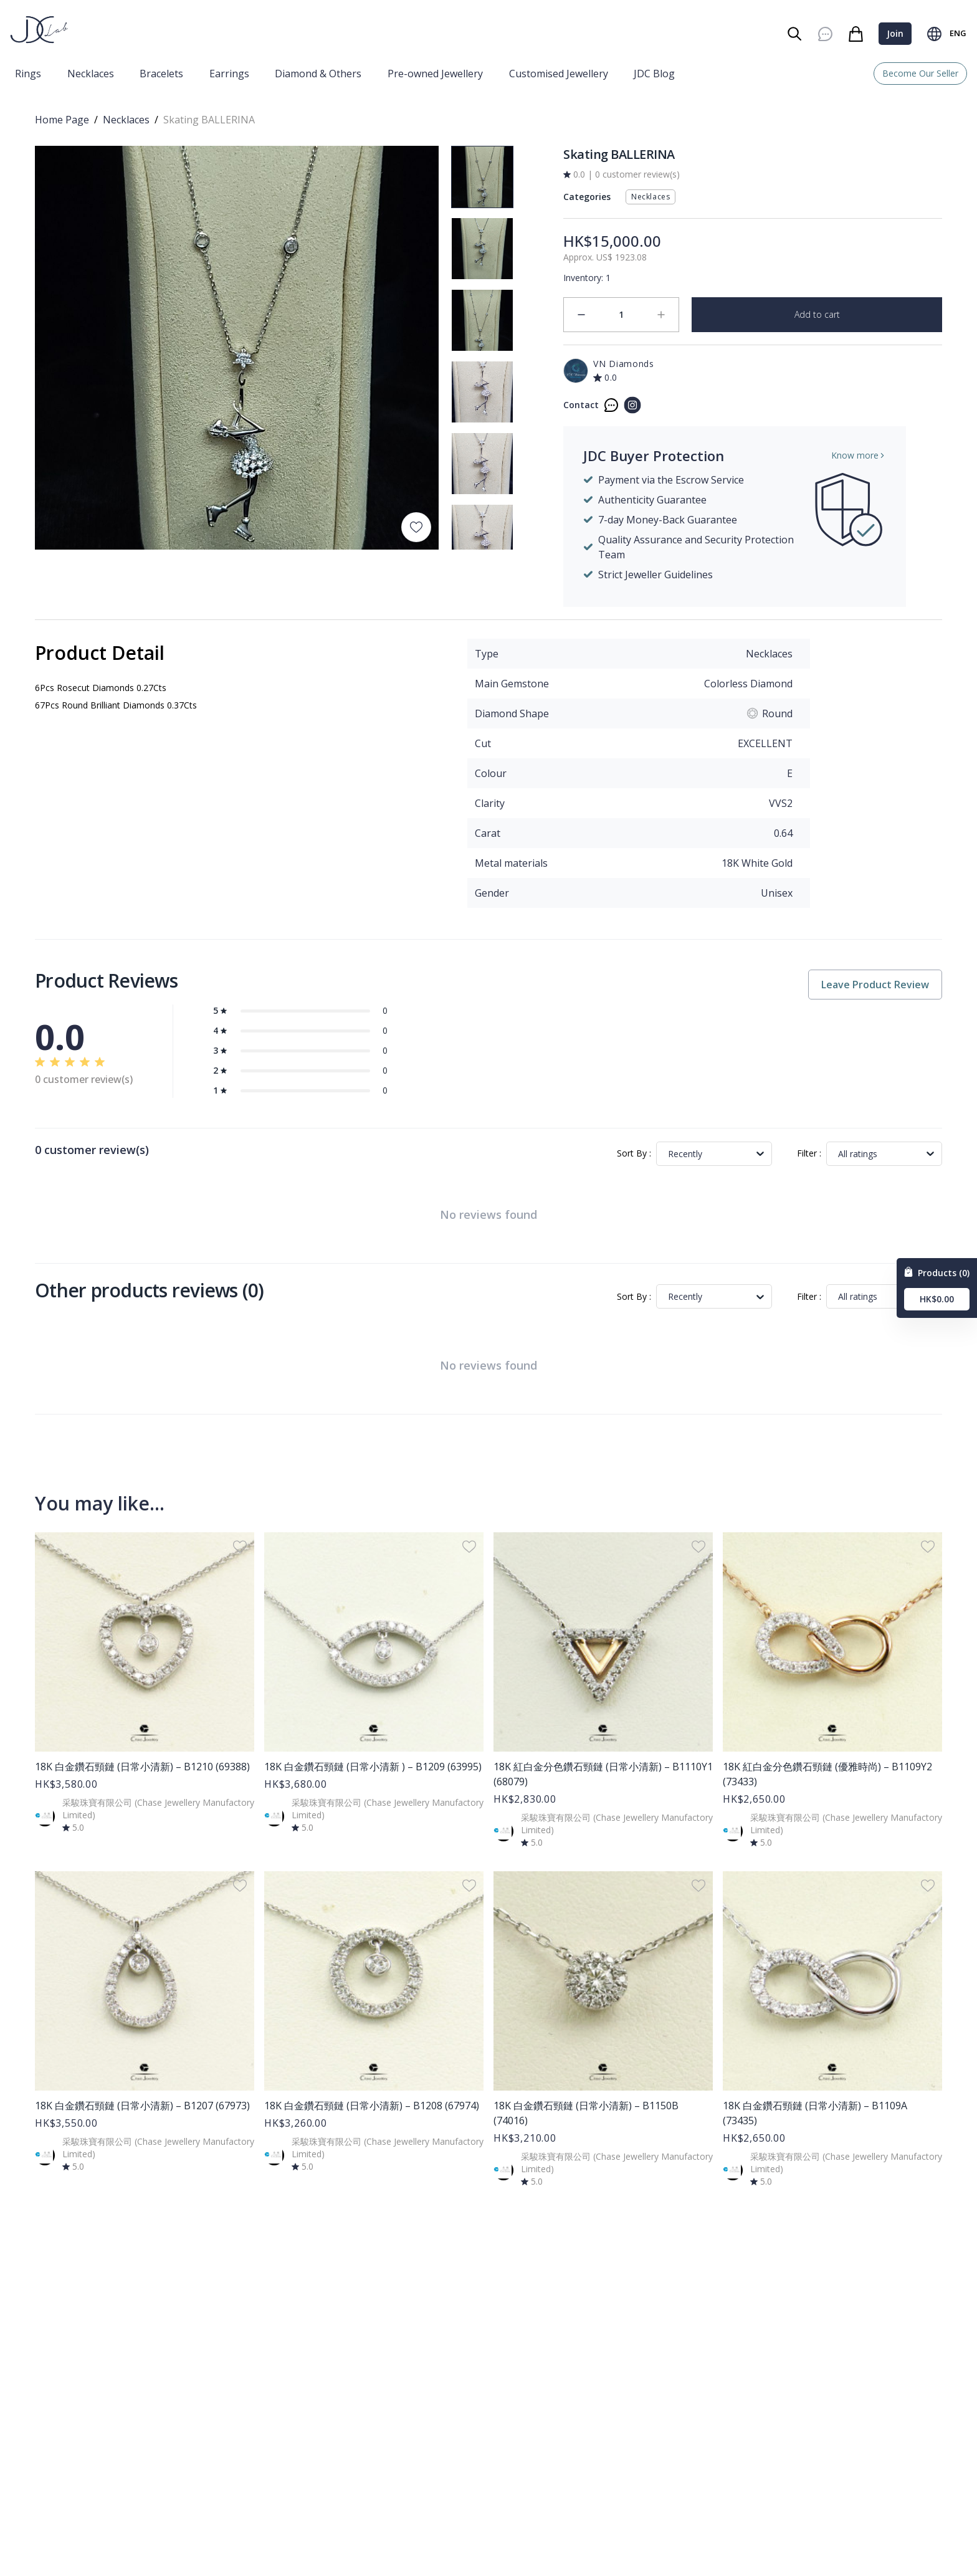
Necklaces (90, 73)
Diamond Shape (512, 713)
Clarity (490, 803)
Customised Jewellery (558, 73)
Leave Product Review (875, 984)
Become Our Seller (920, 73)
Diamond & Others (318, 73)
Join (895, 33)
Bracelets (161, 73)
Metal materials (511, 863)
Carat (487, 833)
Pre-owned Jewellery (435, 73)
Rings (28, 73)
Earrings (229, 73)
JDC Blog (654, 73)
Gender (492, 893)
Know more (858, 455)
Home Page (62, 119)
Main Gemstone (512, 683)
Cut (483, 743)
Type (486, 654)
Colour (491, 773)
